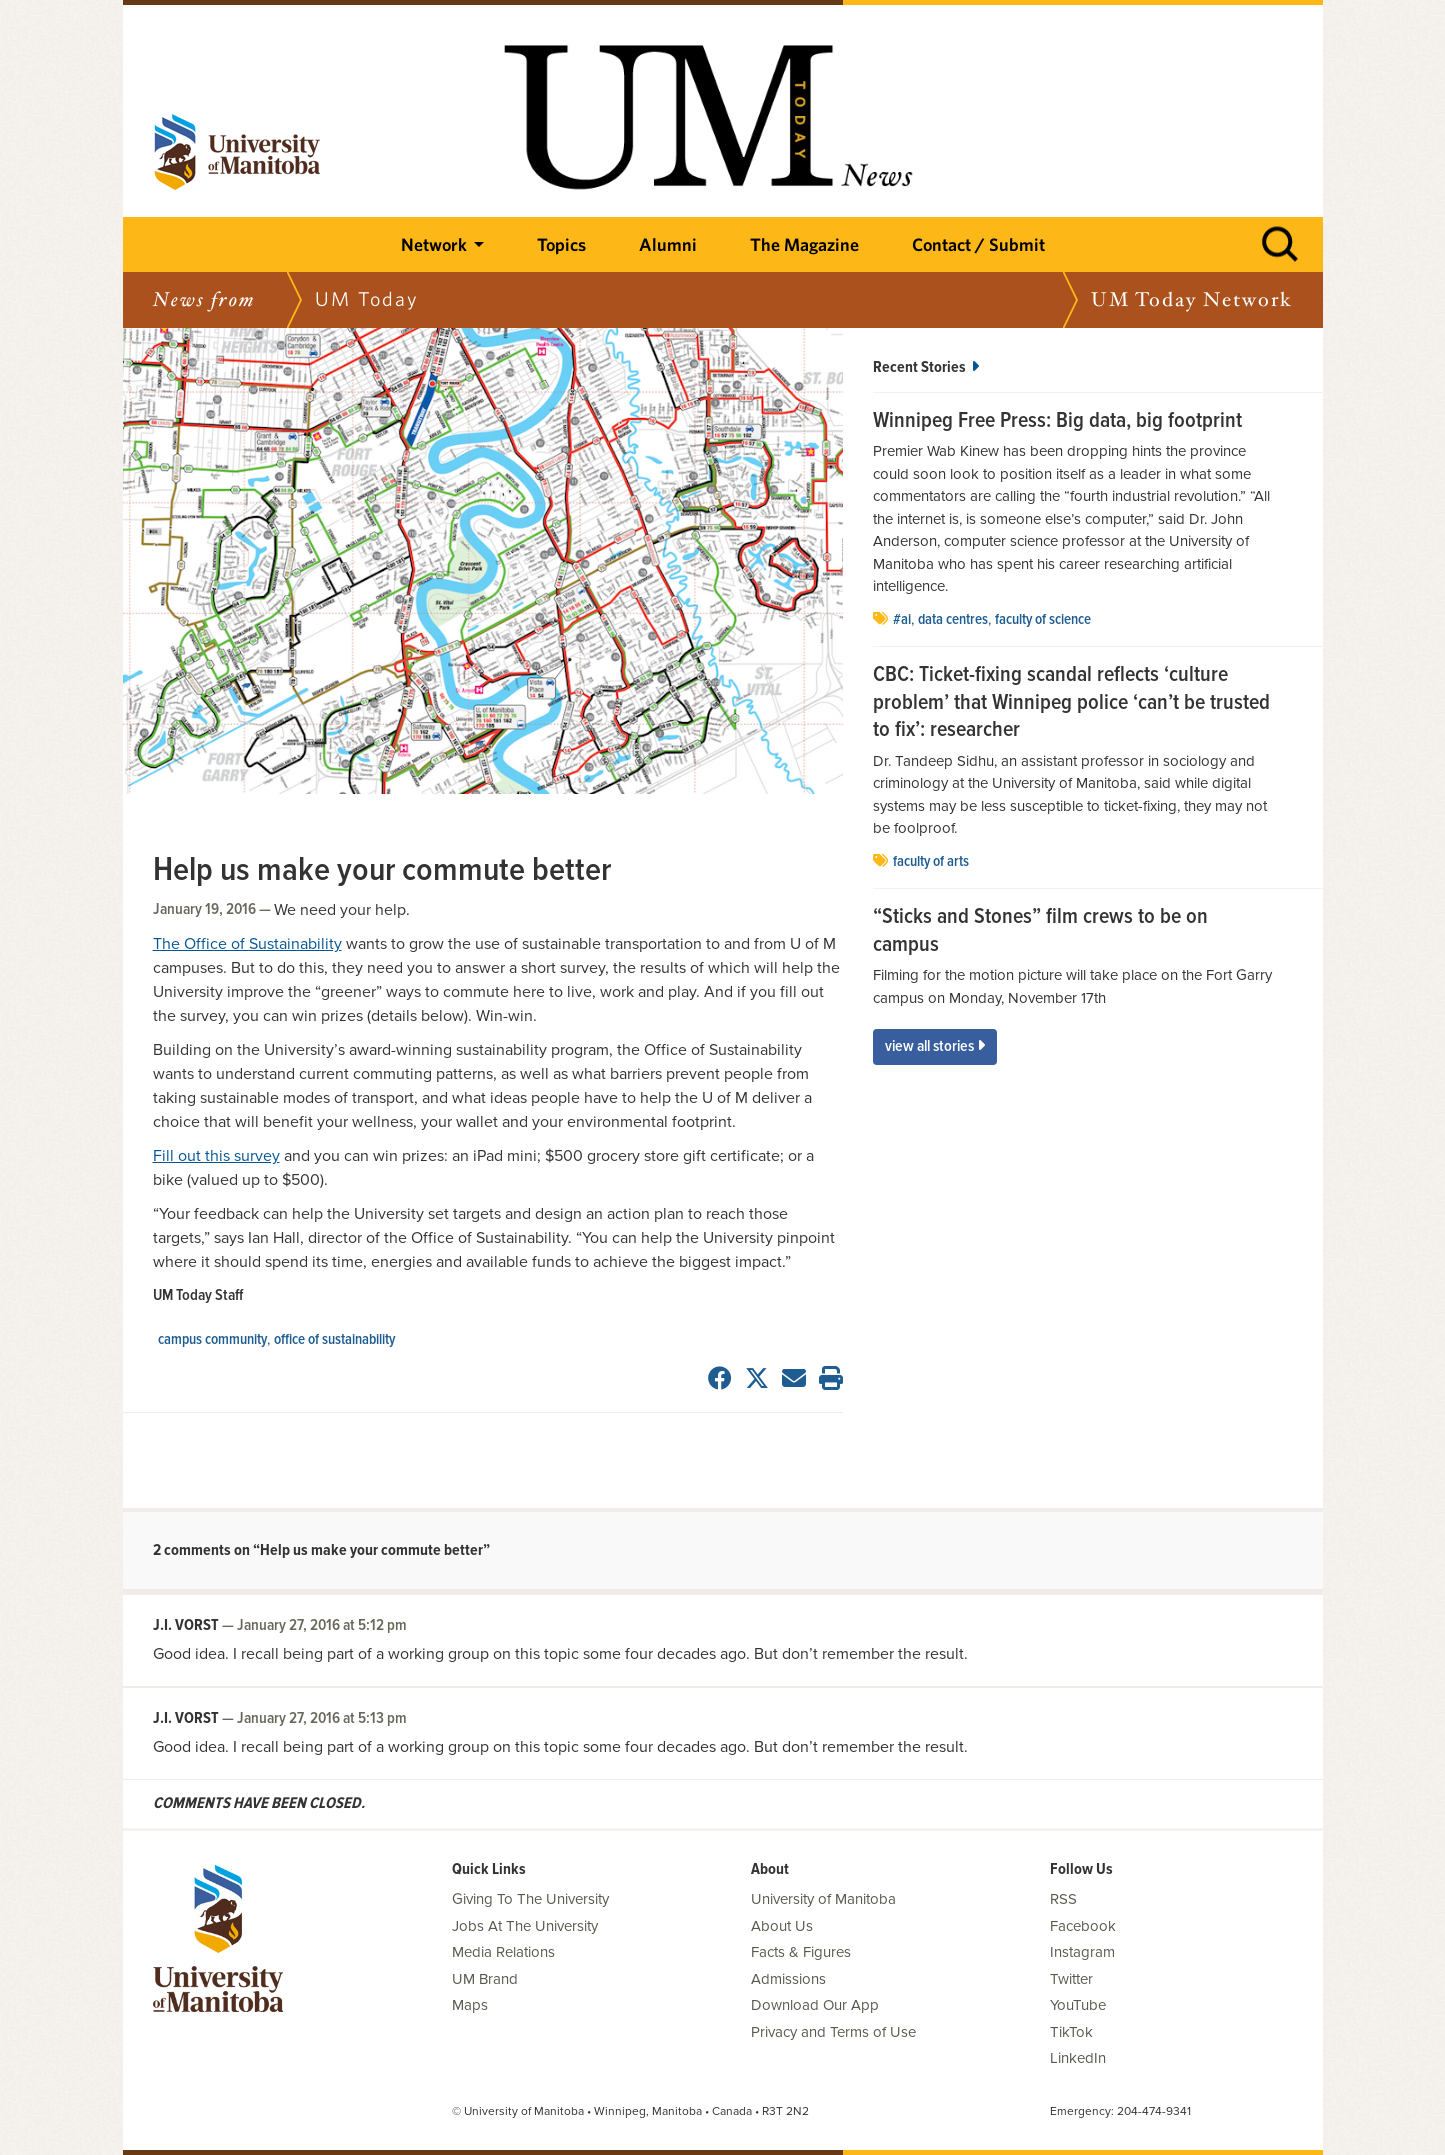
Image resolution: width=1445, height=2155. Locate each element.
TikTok (1071, 2032)
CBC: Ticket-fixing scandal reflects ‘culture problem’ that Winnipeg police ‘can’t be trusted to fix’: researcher (1071, 703)
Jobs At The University (525, 1926)
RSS (1063, 1899)
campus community (212, 1340)
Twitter (1071, 1979)
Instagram (1082, 1952)
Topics (561, 244)
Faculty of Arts (931, 862)
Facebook (1083, 1926)
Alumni (668, 244)
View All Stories (935, 1046)
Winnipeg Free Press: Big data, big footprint (1057, 422)
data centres (953, 620)
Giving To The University (530, 1899)
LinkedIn (1078, 2058)
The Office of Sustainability (247, 944)
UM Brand (485, 1979)
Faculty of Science (1043, 620)
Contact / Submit (978, 244)
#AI (902, 620)
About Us (782, 1926)
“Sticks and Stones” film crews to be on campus (1040, 931)
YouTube (1078, 2005)
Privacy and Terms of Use (833, 2032)
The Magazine (804, 244)
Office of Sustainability (334, 1340)
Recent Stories (926, 367)
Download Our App (815, 2005)
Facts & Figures (801, 1952)
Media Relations (503, 1952)
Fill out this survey (216, 1156)
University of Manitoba (823, 1899)
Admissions (788, 1979)
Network (434, 244)
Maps (470, 2005)
